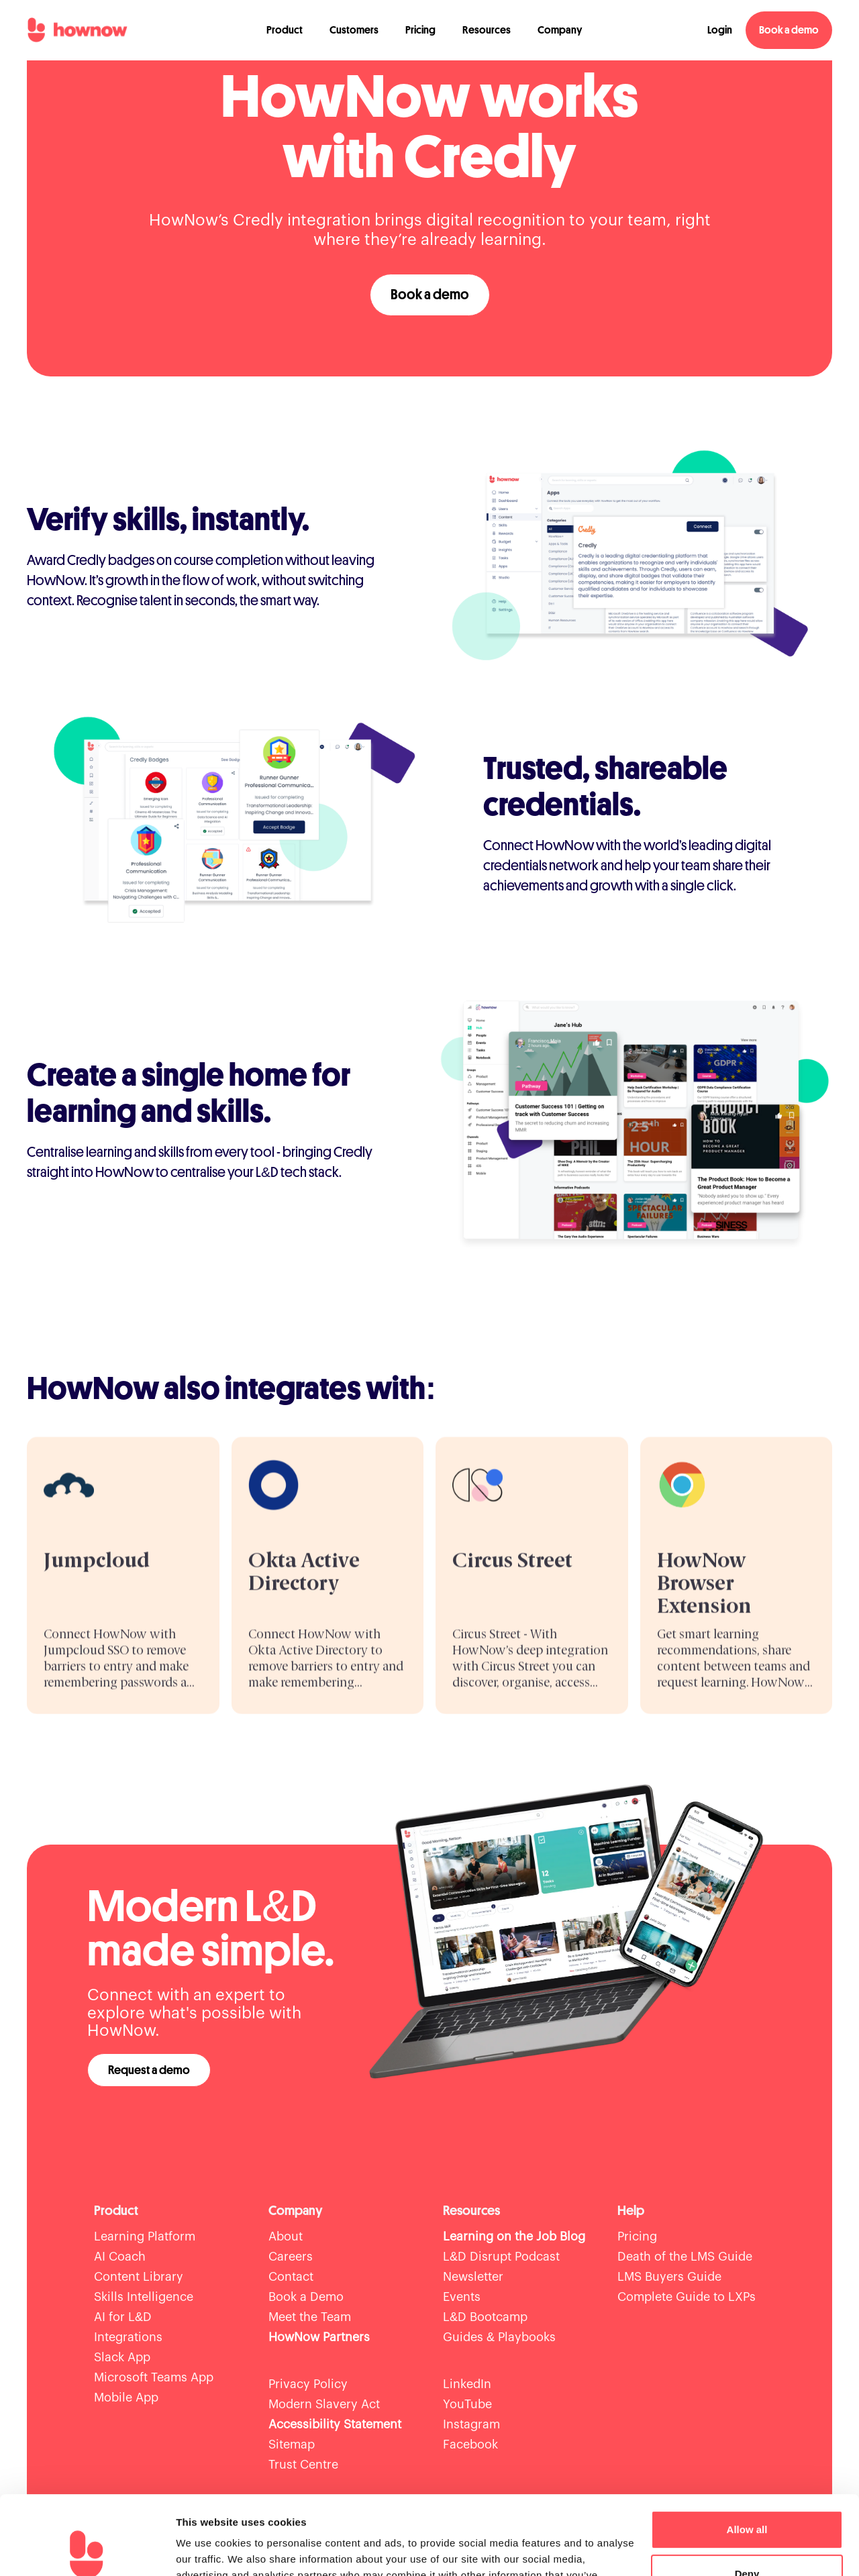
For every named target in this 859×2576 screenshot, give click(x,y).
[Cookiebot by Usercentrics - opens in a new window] (87, 2550)
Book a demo (789, 30)
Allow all (747, 2451)
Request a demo (149, 2070)
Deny (747, 2494)
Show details (207, 2549)
